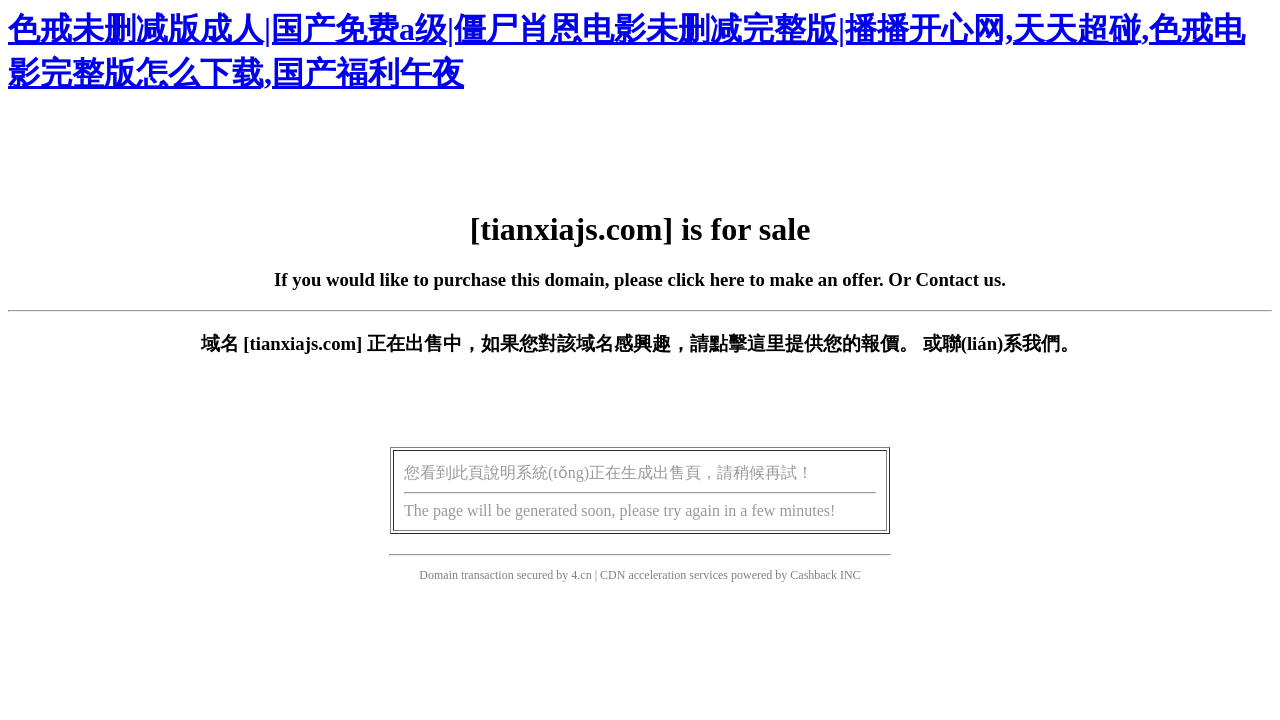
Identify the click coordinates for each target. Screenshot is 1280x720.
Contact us (959, 279)
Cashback (813, 575)
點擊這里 (747, 343)
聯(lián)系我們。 (1011, 343)
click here (706, 279)
